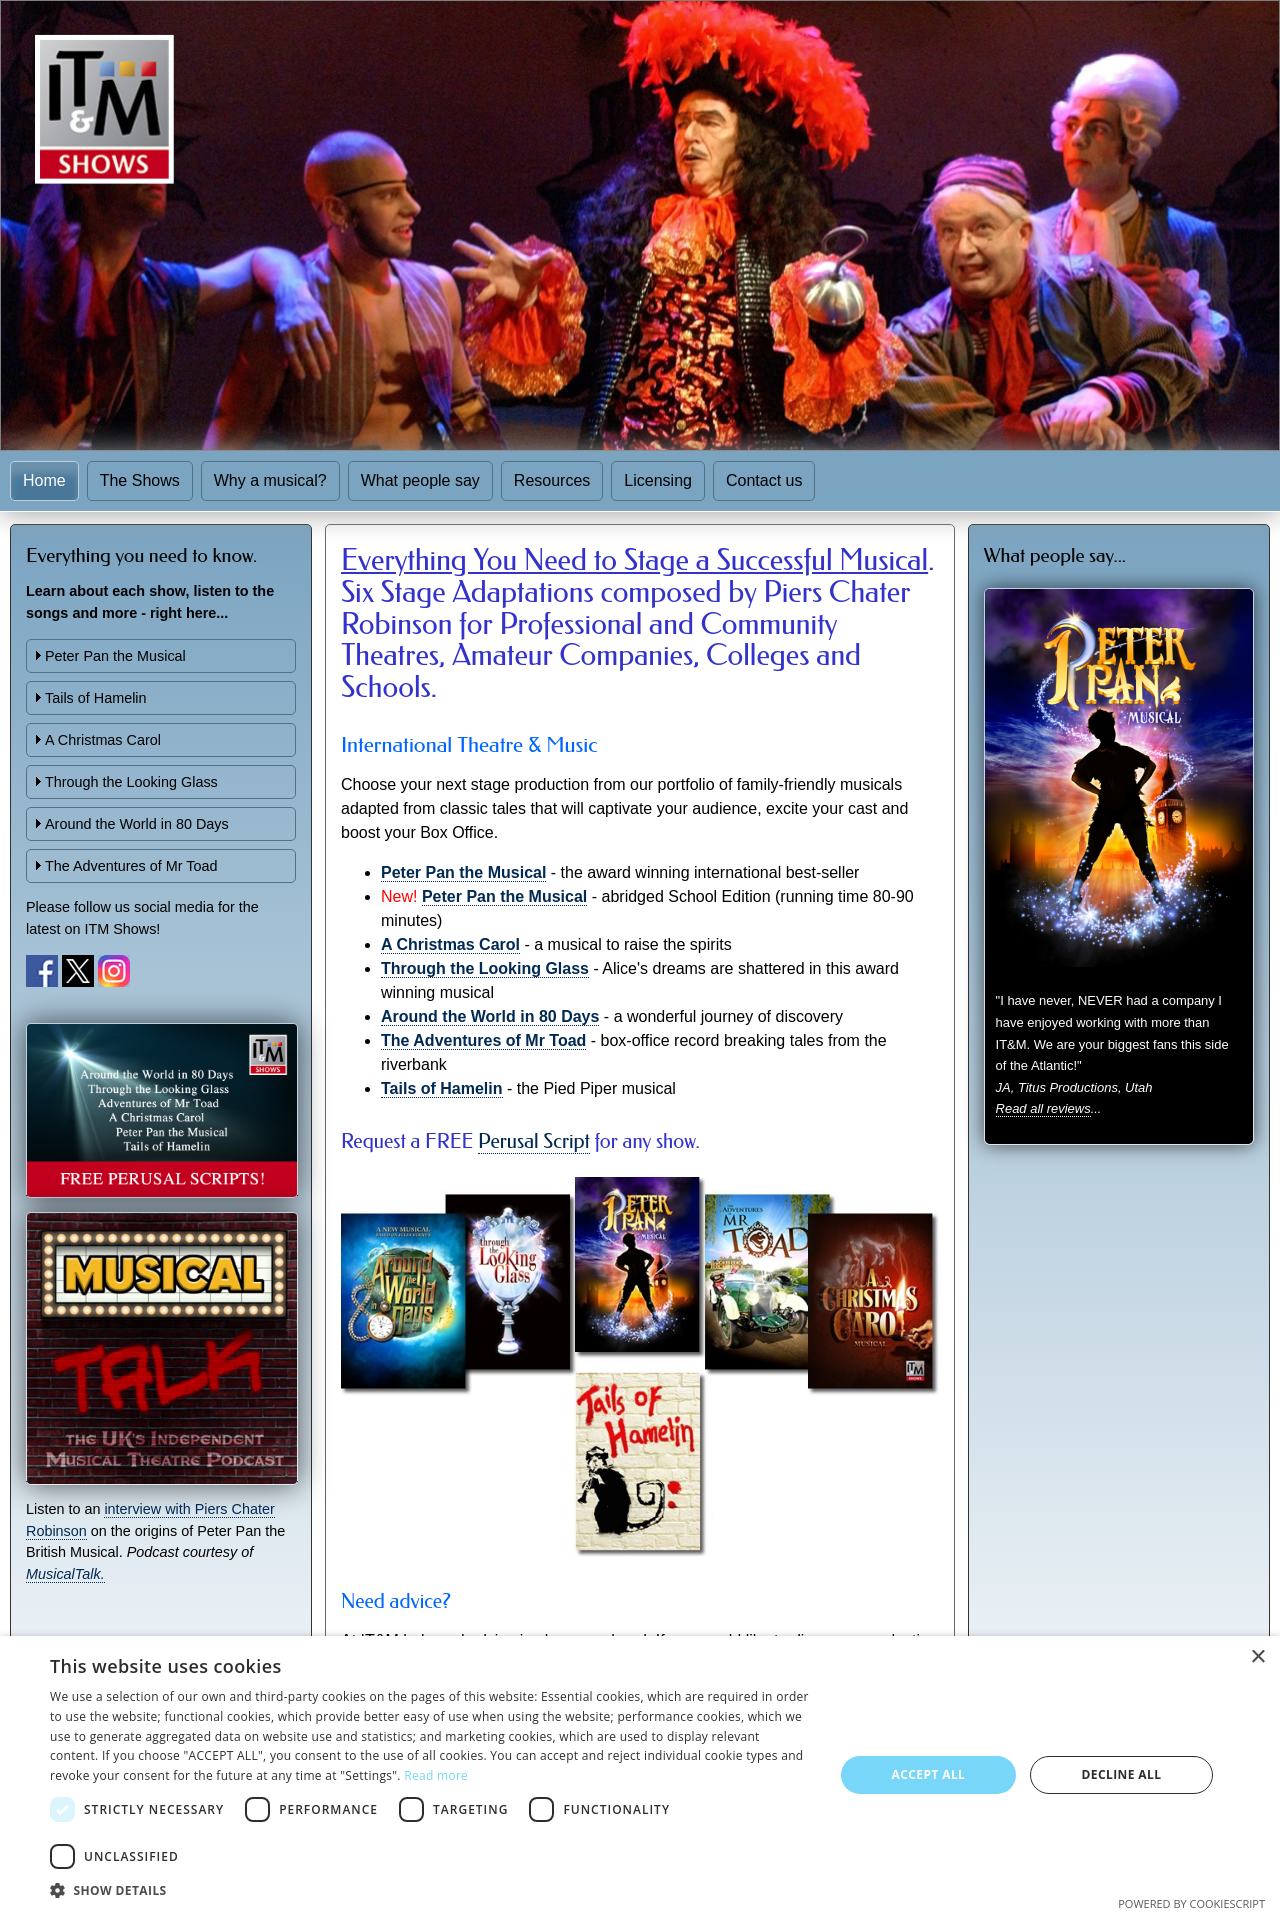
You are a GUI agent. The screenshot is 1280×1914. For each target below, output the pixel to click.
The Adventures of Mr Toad (131, 866)
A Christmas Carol (103, 740)
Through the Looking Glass (131, 782)
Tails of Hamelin (96, 698)
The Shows (140, 480)
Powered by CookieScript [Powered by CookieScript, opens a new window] (1191, 1903)
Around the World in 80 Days (137, 824)
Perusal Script (534, 1141)
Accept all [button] (929, 1774)
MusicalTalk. (65, 1574)
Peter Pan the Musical (115, 656)
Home (44, 480)
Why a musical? (270, 480)
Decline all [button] (1122, 1774)
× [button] (1257, 1657)
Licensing (658, 480)
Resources (552, 480)
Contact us (764, 480)
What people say (420, 480)
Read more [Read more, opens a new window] (436, 1775)
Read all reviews (1043, 1108)
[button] (430, 1889)
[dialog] (640, 1775)
